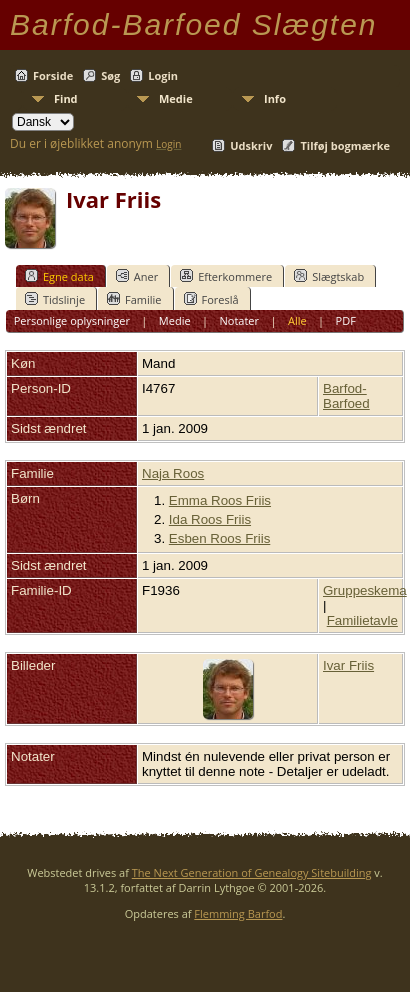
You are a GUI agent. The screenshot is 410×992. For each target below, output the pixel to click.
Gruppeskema (365, 590)
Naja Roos (173, 473)
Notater (240, 320)
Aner (137, 276)
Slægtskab (329, 276)
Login (163, 75)
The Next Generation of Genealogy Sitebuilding (252, 872)
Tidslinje (55, 299)
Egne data (59, 276)
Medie (176, 98)
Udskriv (251, 145)
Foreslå (211, 299)
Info (275, 98)
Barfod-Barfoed (346, 396)
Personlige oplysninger (72, 320)
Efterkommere (226, 276)
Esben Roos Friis (219, 538)
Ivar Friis (348, 665)
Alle (297, 320)
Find (66, 98)
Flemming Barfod (238, 913)
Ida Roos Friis (210, 519)
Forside (53, 75)
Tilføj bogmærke (345, 145)
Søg (110, 75)
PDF (346, 320)
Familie (134, 299)
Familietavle (362, 620)
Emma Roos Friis (220, 500)
